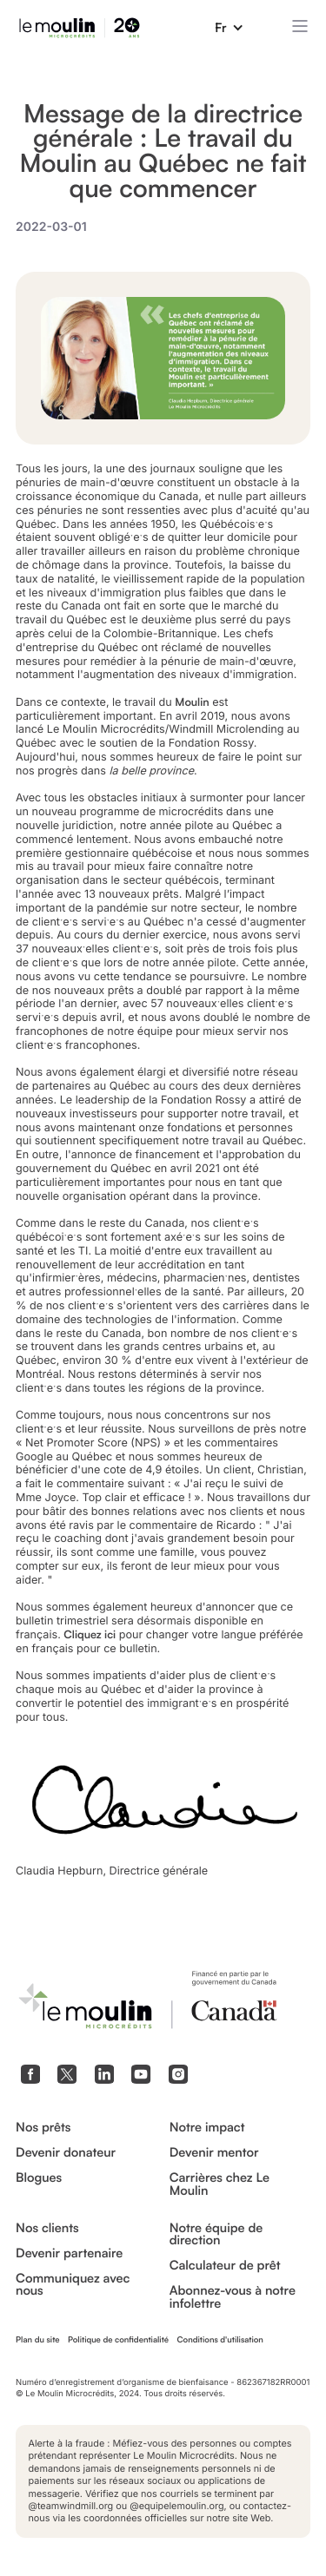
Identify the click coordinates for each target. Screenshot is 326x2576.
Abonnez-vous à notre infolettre (233, 2296)
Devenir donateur (66, 2152)
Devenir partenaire (69, 2253)
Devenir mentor (214, 2152)
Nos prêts (43, 2127)
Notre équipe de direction (216, 2234)
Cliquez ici (89, 1635)
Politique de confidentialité (118, 2340)
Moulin (192, 702)
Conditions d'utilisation (219, 2340)
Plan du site (37, 2340)
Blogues (39, 2177)
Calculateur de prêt (225, 2265)
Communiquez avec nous (73, 2284)
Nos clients (47, 2228)
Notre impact (207, 2127)
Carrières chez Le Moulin (219, 2184)
